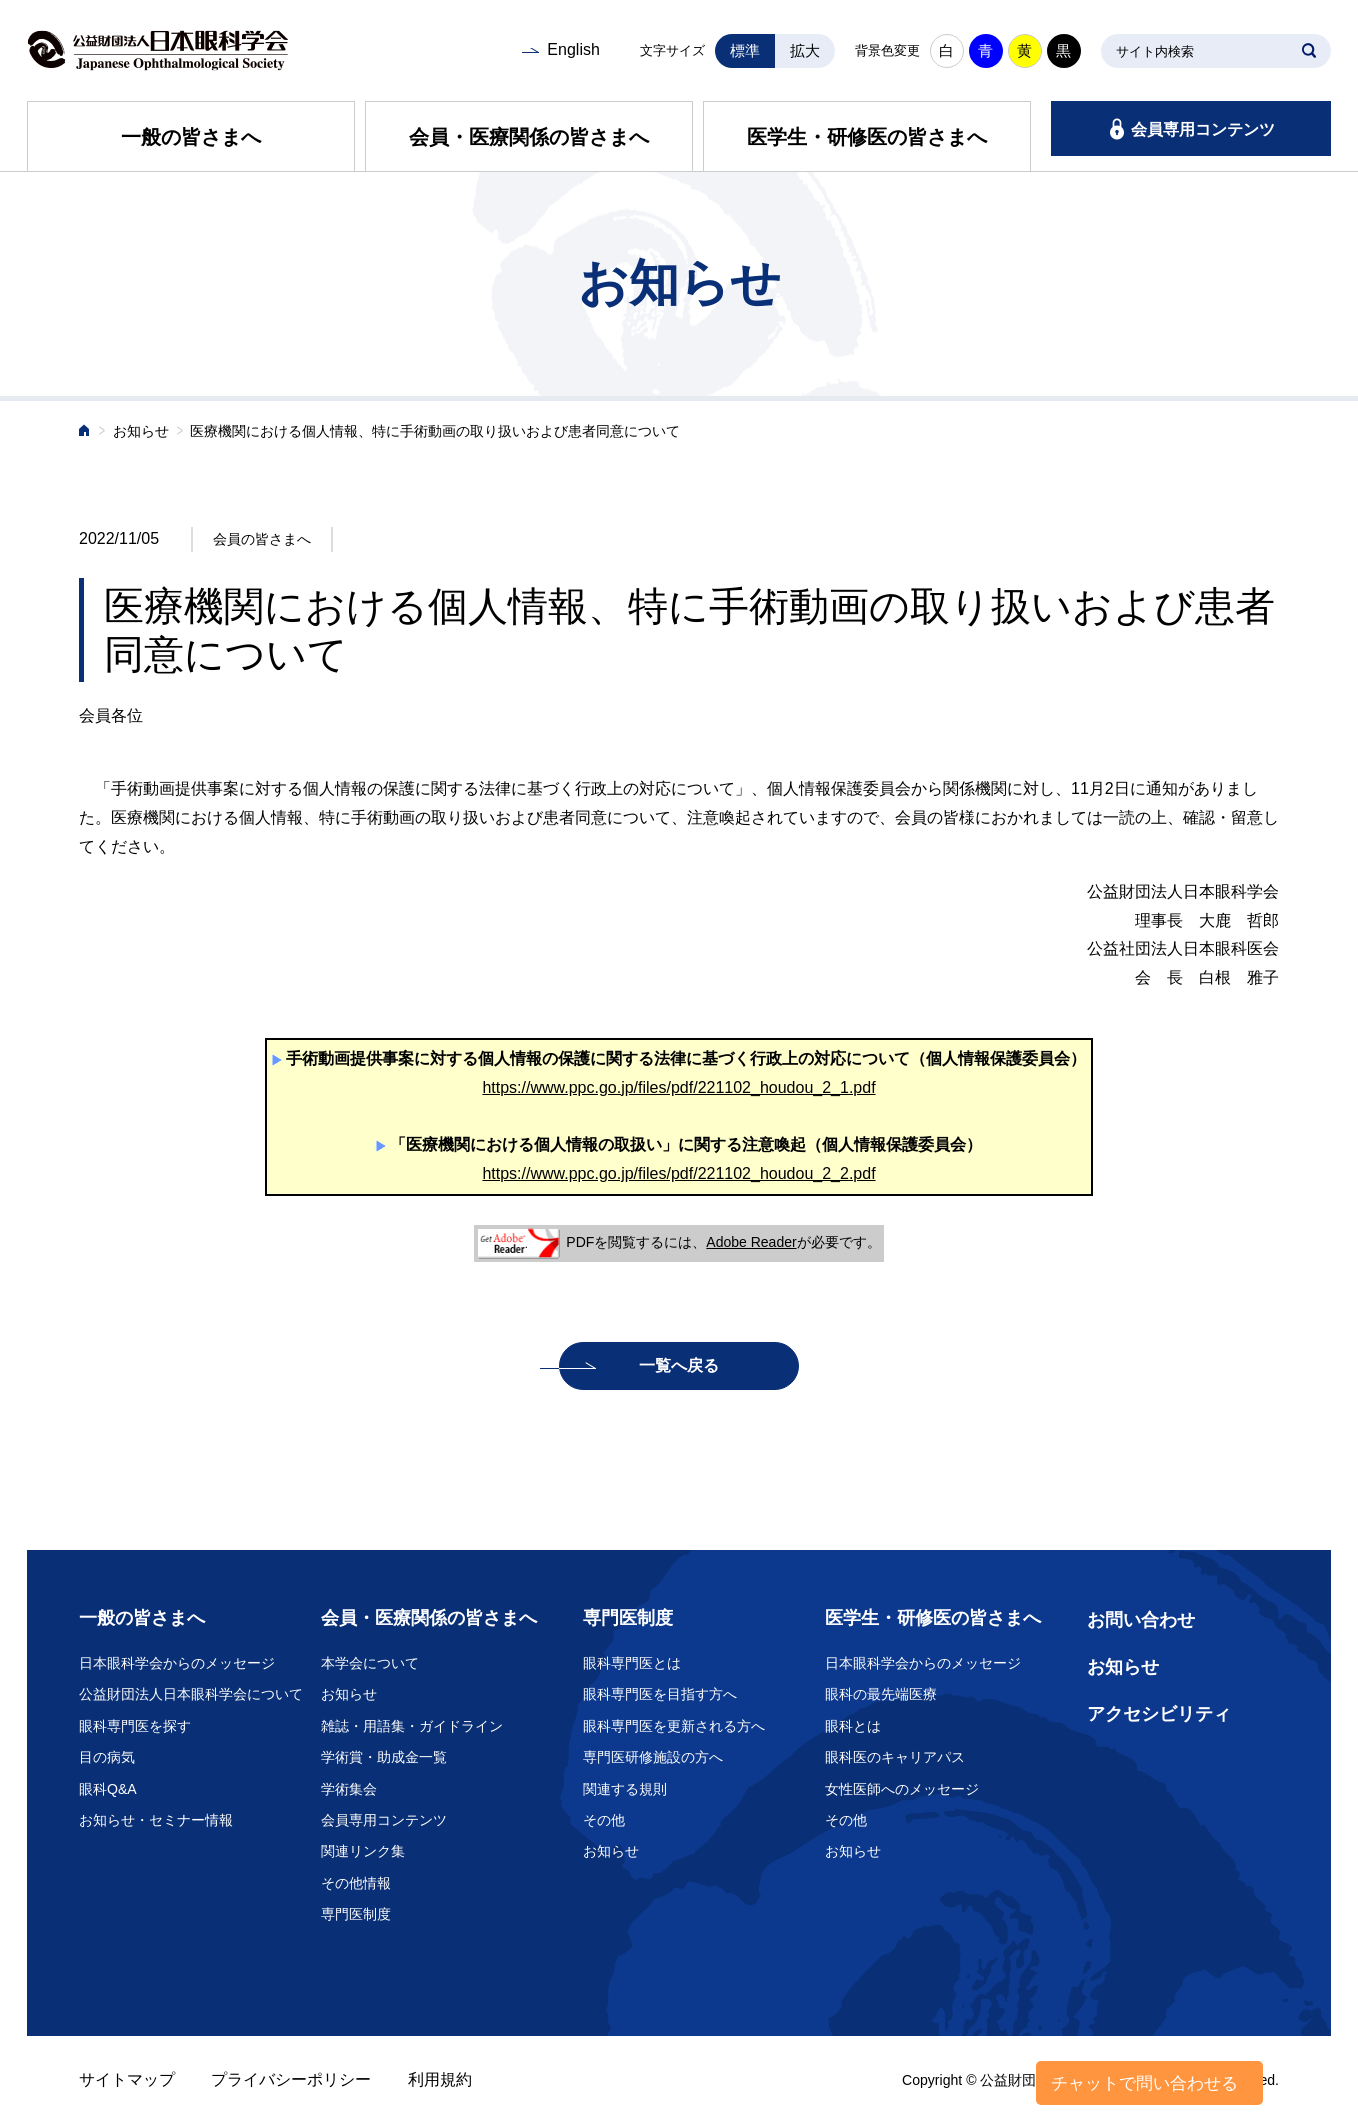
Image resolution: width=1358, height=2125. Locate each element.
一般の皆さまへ (191, 137)
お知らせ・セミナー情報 (156, 1820)
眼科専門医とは (632, 1663)
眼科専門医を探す (135, 1726)
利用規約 (440, 2079)
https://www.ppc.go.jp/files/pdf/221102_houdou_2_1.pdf (678, 1087)
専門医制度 (356, 1914)
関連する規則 (625, 1789)
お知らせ (141, 431)
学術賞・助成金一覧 (384, 1757)
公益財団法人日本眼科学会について (191, 1694)
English (573, 49)
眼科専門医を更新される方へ (674, 1726)
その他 (604, 1820)
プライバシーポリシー (291, 2079)
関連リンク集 (363, 1851)
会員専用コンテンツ (1203, 129)
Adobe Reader (751, 1242)
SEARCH (1309, 51)
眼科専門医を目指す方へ (660, 1694)
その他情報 (356, 1883)
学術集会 (349, 1789)
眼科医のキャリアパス (895, 1757)
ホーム (85, 432)
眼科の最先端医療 (881, 1694)
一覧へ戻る (679, 1365)
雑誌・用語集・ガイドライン (412, 1726)
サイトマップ (127, 2079)
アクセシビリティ (1159, 1714)
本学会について (370, 1663)
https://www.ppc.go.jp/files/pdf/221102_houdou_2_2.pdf (678, 1173)
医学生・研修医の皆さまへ (867, 137)
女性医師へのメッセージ (902, 1789)
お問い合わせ (1141, 1620)
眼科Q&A (108, 1789)
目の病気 (107, 1757)
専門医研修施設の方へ (653, 1757)
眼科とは (853, 1726)
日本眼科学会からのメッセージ (177, 1663)
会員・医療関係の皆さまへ (529, 137)
